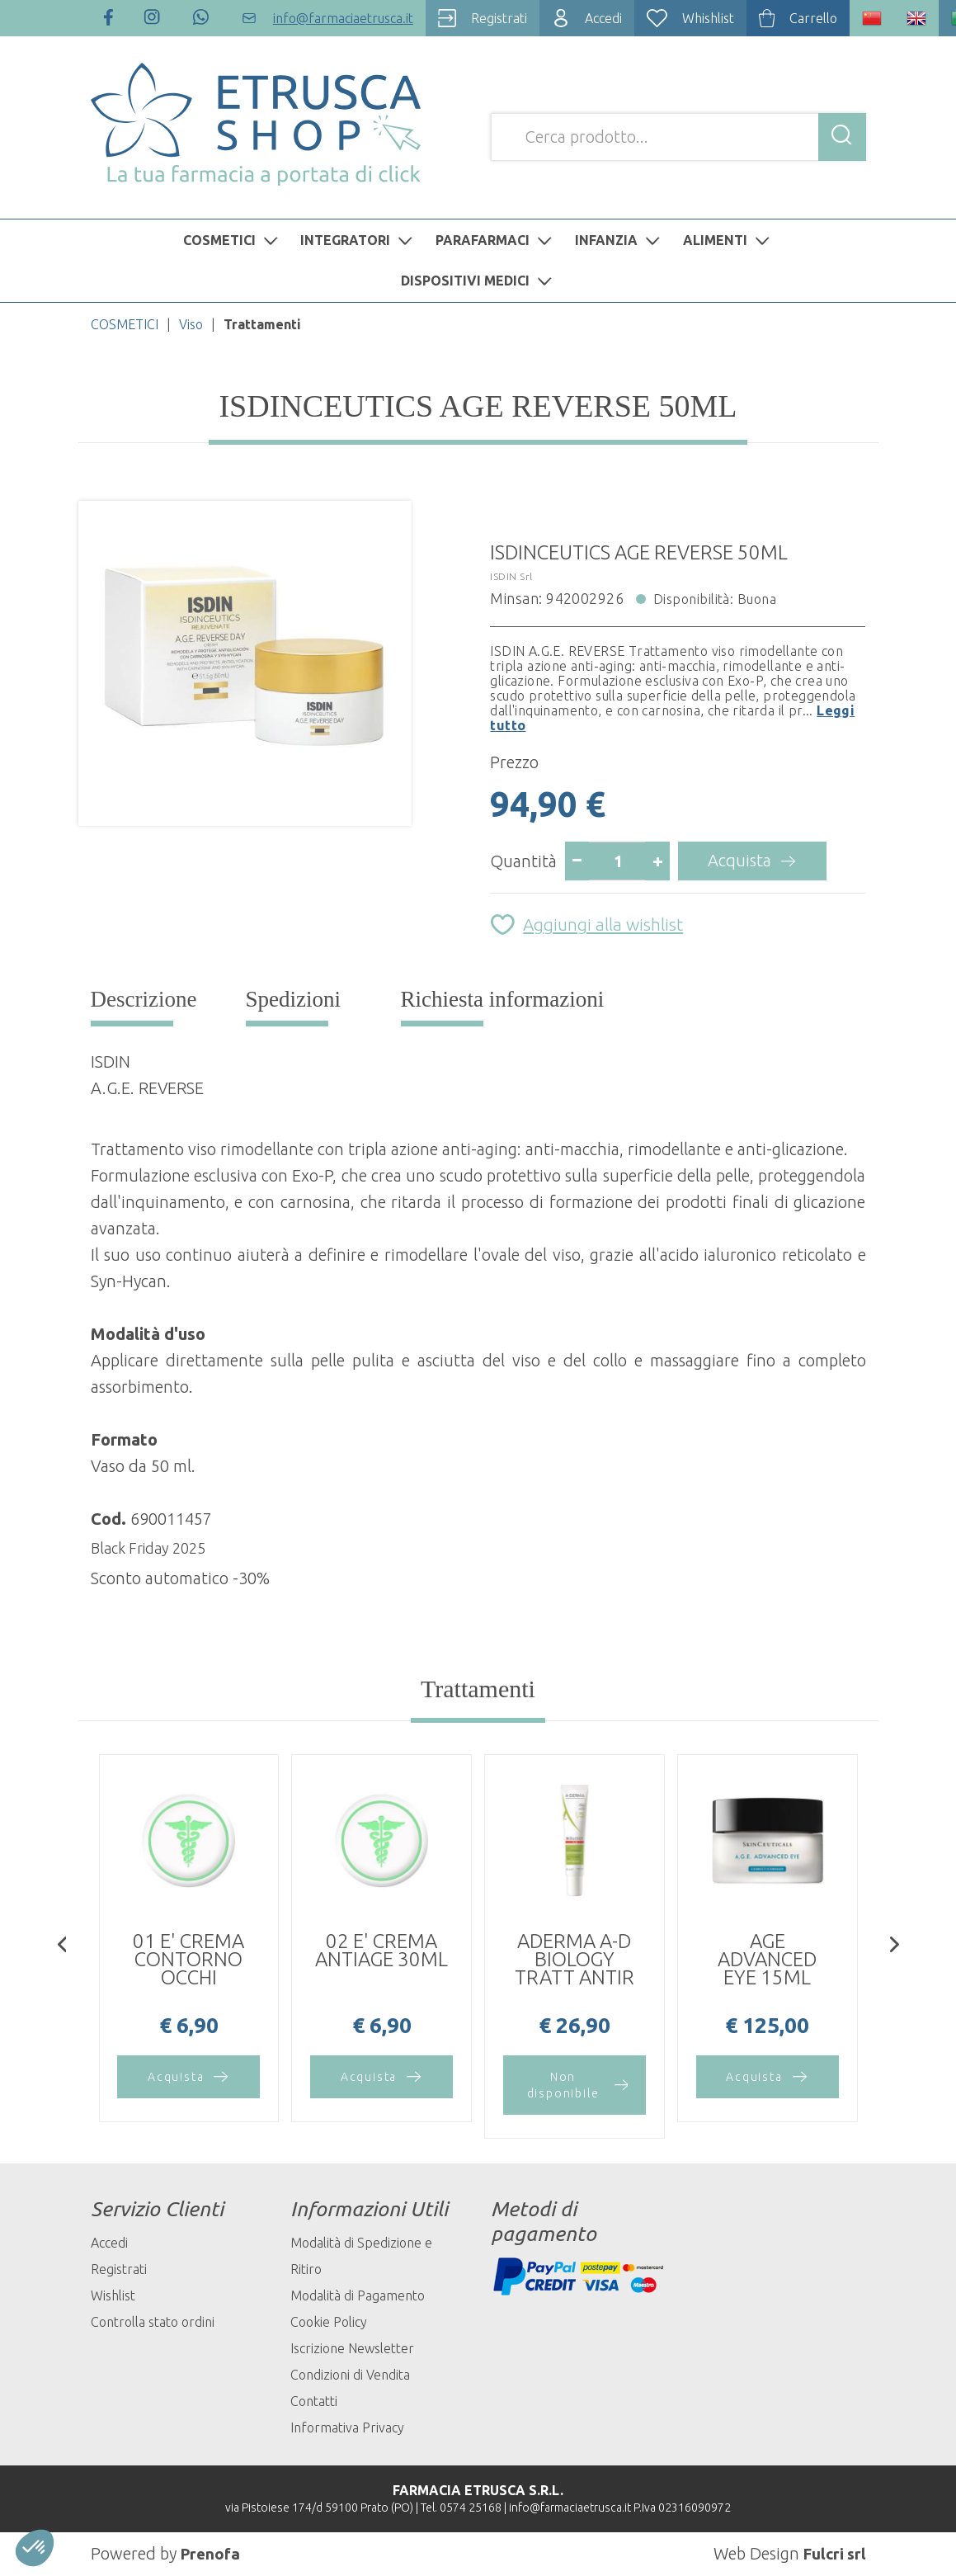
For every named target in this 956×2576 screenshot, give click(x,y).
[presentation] (62, 1946)
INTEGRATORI (358, 240)
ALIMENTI (728, 240)
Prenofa (212, 2553)
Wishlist (113, 2295)
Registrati (119, 2269)
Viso (191, 324)
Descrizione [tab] (144, 999)
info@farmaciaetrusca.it (570, 2507)
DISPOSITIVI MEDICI (478, 280)
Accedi (109, 2242)
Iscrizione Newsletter (352, 2348)
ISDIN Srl (511, 576)
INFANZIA (619, 240)
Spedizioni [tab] (293, 999)
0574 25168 (471, 2507)
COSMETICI (232, 240)
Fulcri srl (832, 2553)
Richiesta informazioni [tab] (503, 999)
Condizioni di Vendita (350, 2374)
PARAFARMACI (496, 240)
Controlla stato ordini (152, 2321)
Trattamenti (478, 1688)
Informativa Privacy (347, 2427)
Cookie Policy (328, 2321)
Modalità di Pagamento (357, 2295)
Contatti (313, 2401)
